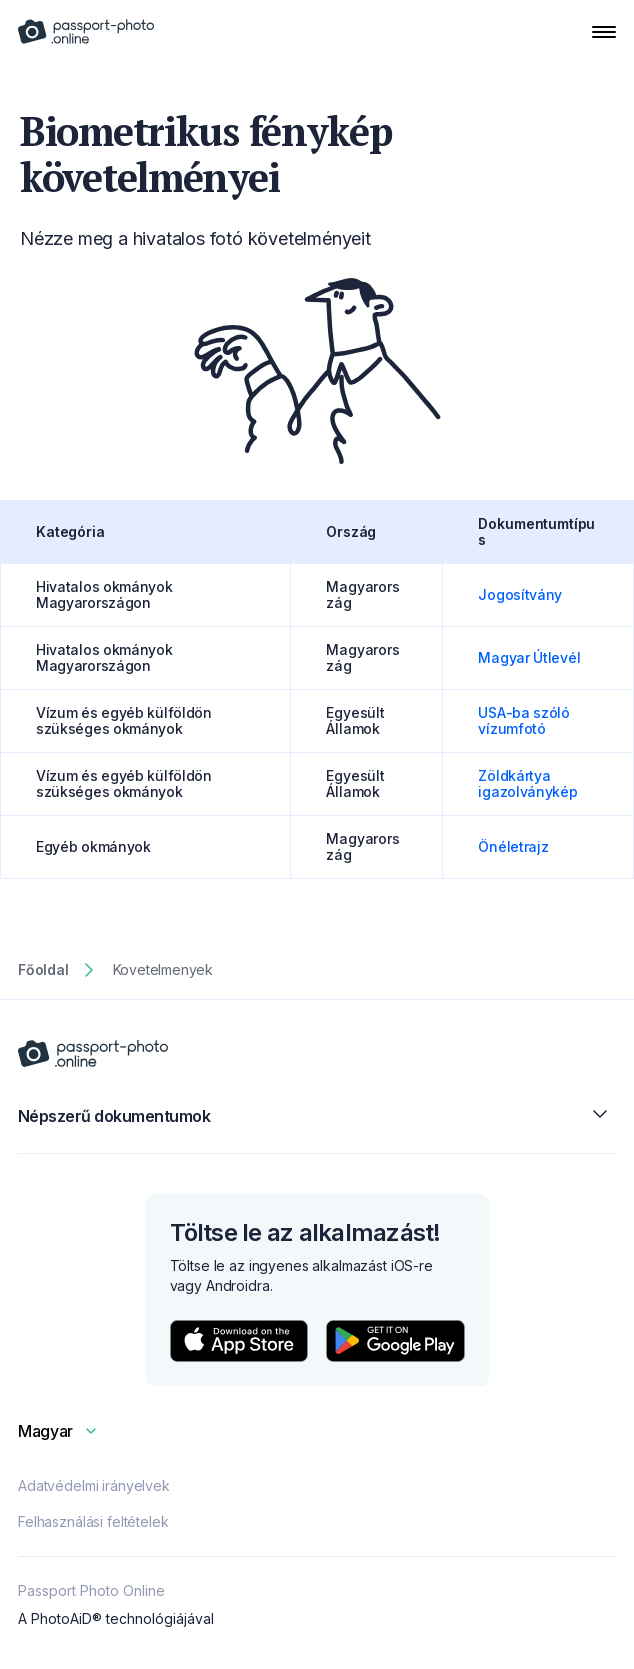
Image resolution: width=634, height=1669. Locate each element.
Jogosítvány (520, 594)
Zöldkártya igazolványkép (527, 783)
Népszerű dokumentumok (317, 1115)
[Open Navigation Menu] (604, 32)
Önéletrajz (513, 846)
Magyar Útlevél (529, 657)
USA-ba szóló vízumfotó (523, 720)
